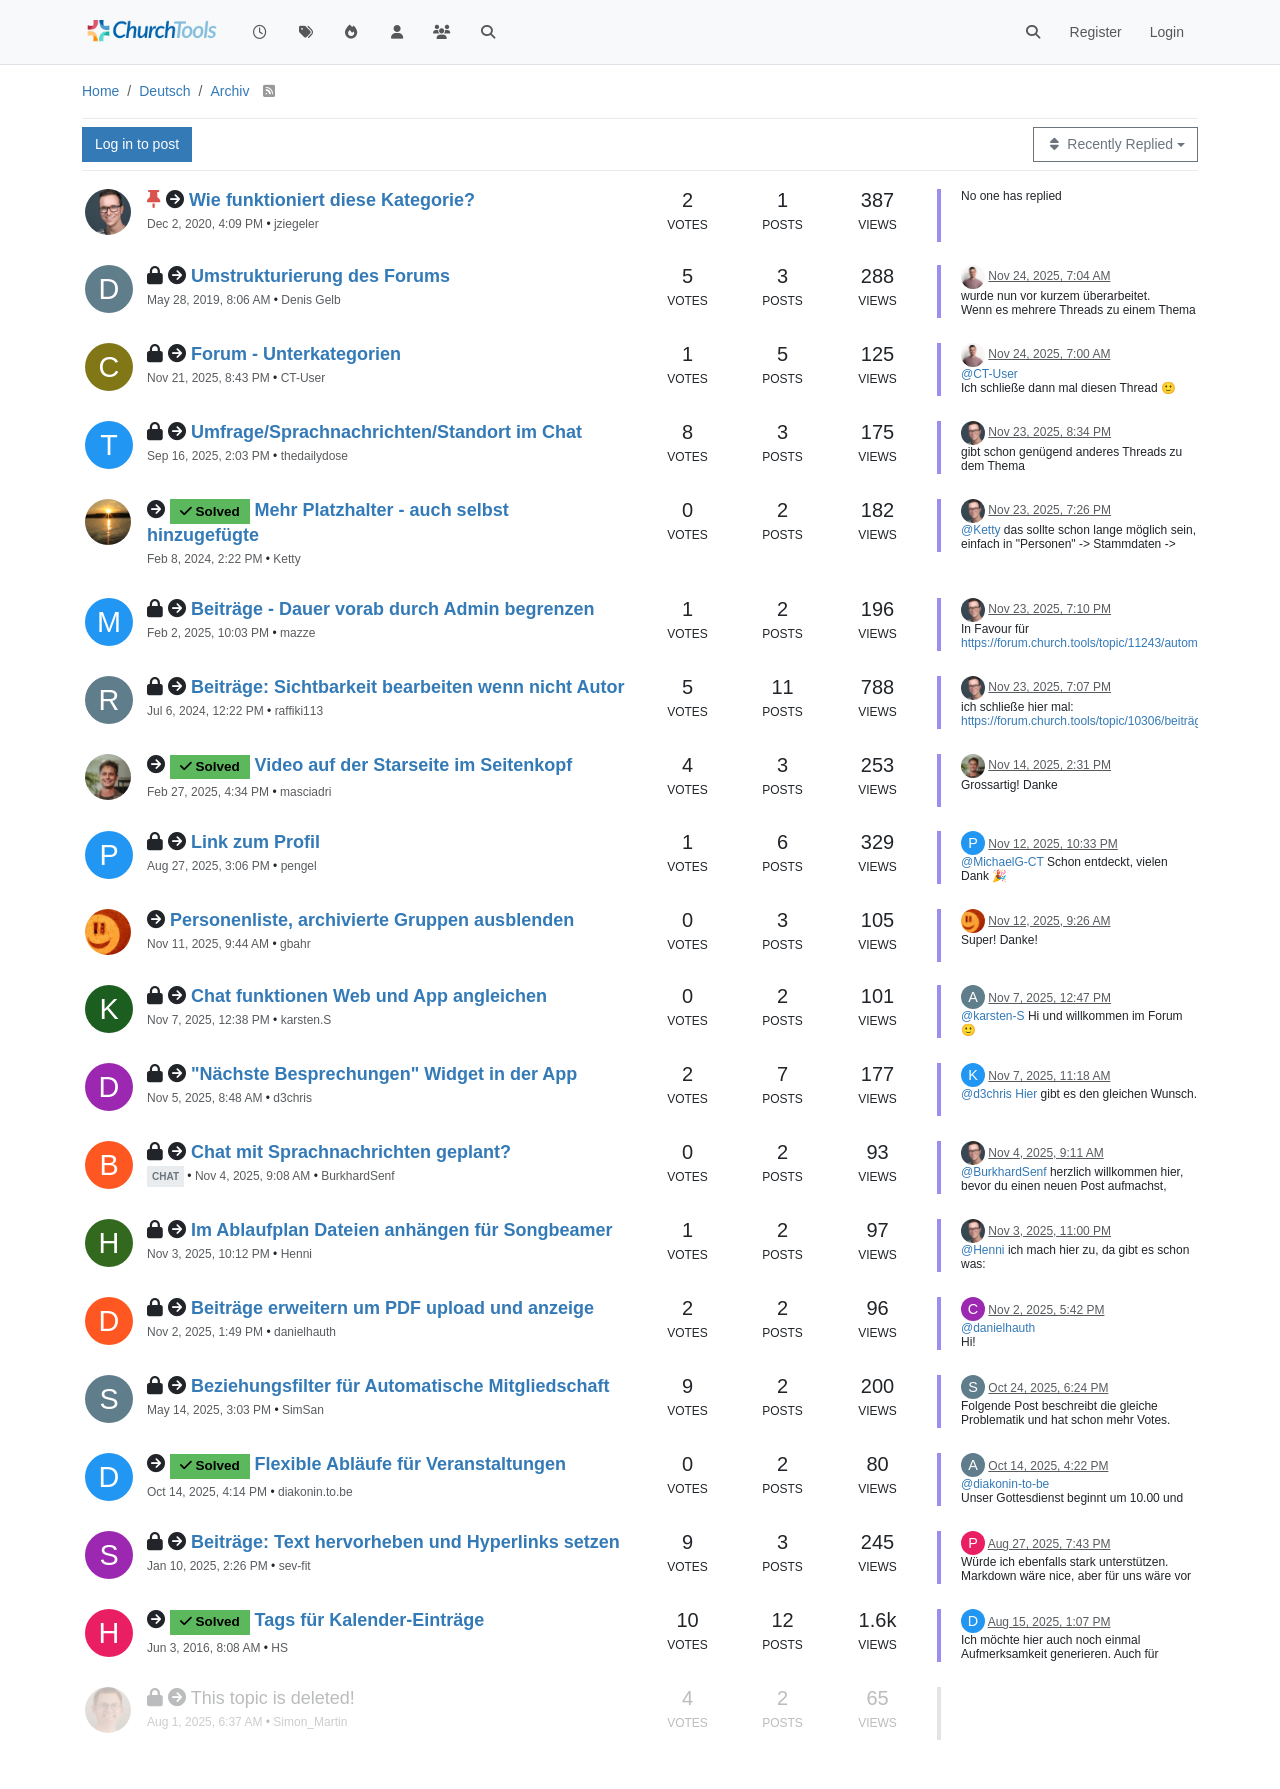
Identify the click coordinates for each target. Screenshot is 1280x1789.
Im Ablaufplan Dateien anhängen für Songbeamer (401, 1230)
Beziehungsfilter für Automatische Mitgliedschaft (400, 1386)
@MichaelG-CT (1002, 862)
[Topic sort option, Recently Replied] (1115, 144)
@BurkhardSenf (1004, 1172)
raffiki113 (299, 711)
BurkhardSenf (357, 1176)
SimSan (303, 1410)
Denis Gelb (310, 300)
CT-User (303, 378)
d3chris (292, 1098)
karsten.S (306, 1020)
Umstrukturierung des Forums (320, 276)
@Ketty (981, 530)
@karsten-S (993, 1016)
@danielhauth (998, 1328)
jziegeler (296, 224)
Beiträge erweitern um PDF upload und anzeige (392, 1308)
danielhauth (305, 1332)
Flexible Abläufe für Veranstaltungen (410, 1464)
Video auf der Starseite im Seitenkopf (414, 765)
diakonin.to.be (315, 1492)
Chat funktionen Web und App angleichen (369, 996)
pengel (299, 866)
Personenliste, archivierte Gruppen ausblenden (372, 920)
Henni (296, 1254)
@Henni (983, 1250)
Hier (1026, 1094)
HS (279, 1648)
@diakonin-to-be (1005, 1484)
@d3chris (986, 1094)
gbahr (295, 944)
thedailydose (314, 456)
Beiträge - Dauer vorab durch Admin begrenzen (392, 609)
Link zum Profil (255, 842)
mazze (297, 633)
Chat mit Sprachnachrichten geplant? (351, 1152)
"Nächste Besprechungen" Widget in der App (384, 1074)
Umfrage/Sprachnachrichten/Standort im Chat (386, 432)
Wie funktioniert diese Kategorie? (332, 200)
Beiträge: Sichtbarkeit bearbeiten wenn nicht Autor (407, 687)
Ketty (286, 559)
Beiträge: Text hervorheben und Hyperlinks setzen (405, 1542)
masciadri (305, 792)
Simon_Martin (310, 1722)
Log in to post (137, 144)
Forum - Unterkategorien (296, 354)
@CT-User (989, 374)
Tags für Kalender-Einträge (370, 1620)
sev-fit (295, 1566)
